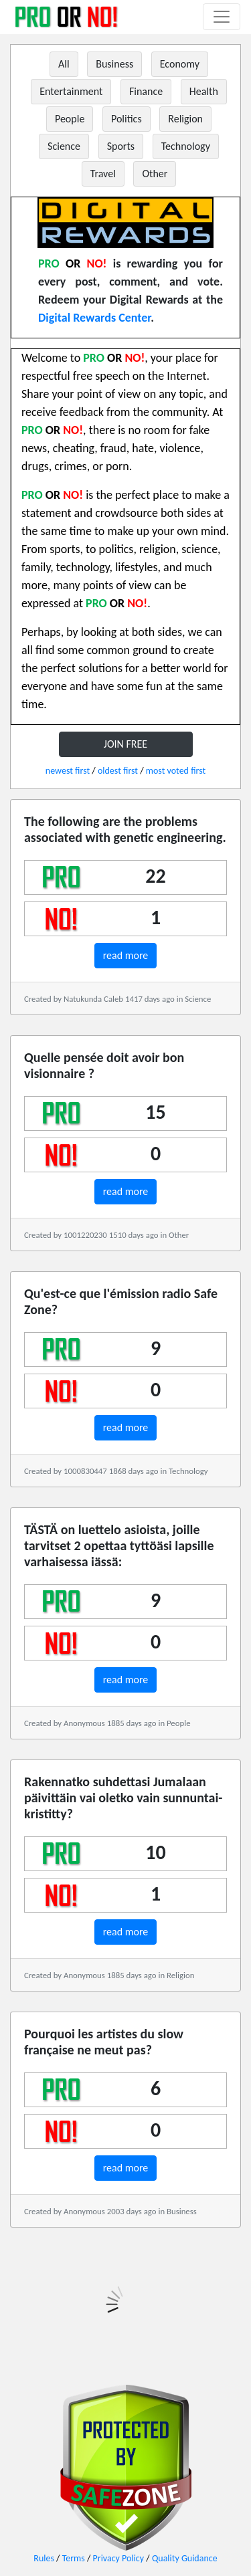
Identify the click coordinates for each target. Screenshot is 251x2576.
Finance (146, 91)
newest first (68, 770)
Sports (121, 146)
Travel (103, 173)
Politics (126, 118)
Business (114, 64)
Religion (185, 118)
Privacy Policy (119, 2558)
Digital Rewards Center (94, 317)
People (69, 118)
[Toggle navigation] (221, 16)
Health (203, 91)
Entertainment (70, 91)
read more (126, 955)
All (64, 64)
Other (154, 173)
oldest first (118, 770)
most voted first (175, 770)
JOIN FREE (125, 744)
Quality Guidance (185, 2558)
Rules (43, 2558)
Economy (179, 64)
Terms (73, 2558)
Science (64, 146)
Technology (185, 146)
